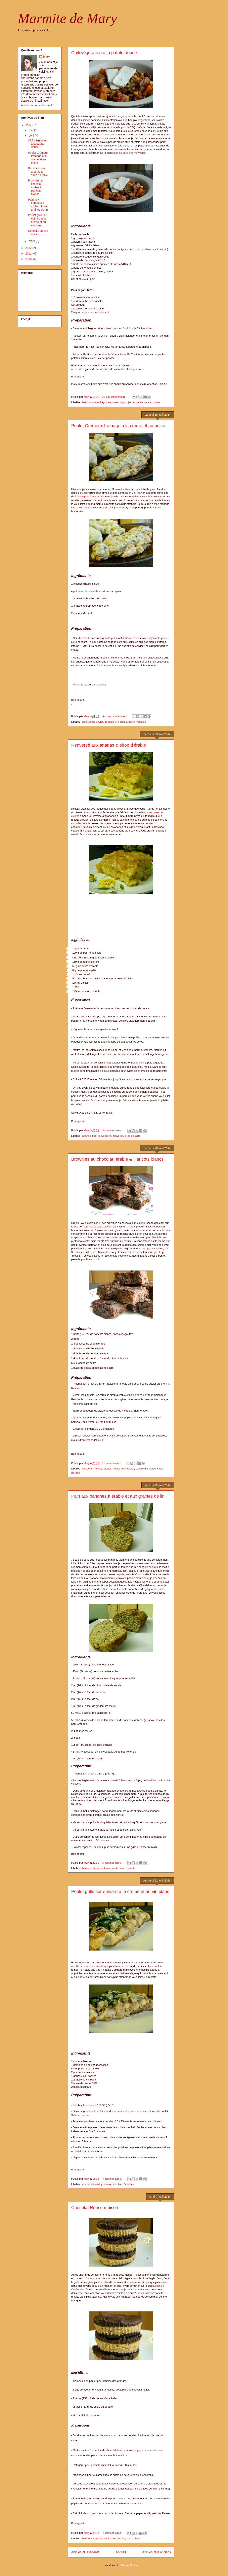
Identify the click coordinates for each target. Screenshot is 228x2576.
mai (31, 130)
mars (32, 241)
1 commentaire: (111, 1463)
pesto (131, 721)
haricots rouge (90, 402)
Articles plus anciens (156, 2552)
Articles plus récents (85, 2552)
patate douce (143, 402)
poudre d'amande (146, 1468)
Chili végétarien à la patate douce (104, 52)
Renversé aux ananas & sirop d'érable (108, 745)
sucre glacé (133, 2538)
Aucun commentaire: (114, 396)
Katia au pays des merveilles (128, 152)
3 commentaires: (112, 1130)
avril (32, 135)
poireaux (106, 2184)
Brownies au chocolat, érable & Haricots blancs (117, 1159)
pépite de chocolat (123, 1468)
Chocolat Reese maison (94, 2207)
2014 (28, 125)
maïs (115, 402)
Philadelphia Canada (87, 496)
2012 (28, 247)
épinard (95, 2184)
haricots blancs (102, 1468)
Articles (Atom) (129, 2565)
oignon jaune (127, 402)
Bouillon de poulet (92, 721)
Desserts (106, 1135)
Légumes (105, 402)
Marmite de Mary (67, 18)
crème (85, 2184)
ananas (86, 1135)
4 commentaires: (112, 2178)
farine (107, 1868)
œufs (115, 1868)
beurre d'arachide (92, 2538)
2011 (28, 253)
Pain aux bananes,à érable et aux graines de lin (118, 1496)
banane (86, 1868)
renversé (118, 1135)
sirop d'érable (132, 1135)
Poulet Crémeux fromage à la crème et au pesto (118, 425)
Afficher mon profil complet (37, 105)
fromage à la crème (115, 721)
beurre (96, 1135)
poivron (156, 402)
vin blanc (118, 2184)
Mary (46, 56)
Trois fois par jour (92, 1226)
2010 (28, 259)
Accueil (121, 2552)
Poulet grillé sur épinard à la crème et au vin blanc (120, 1891)
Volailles (141, 721)
